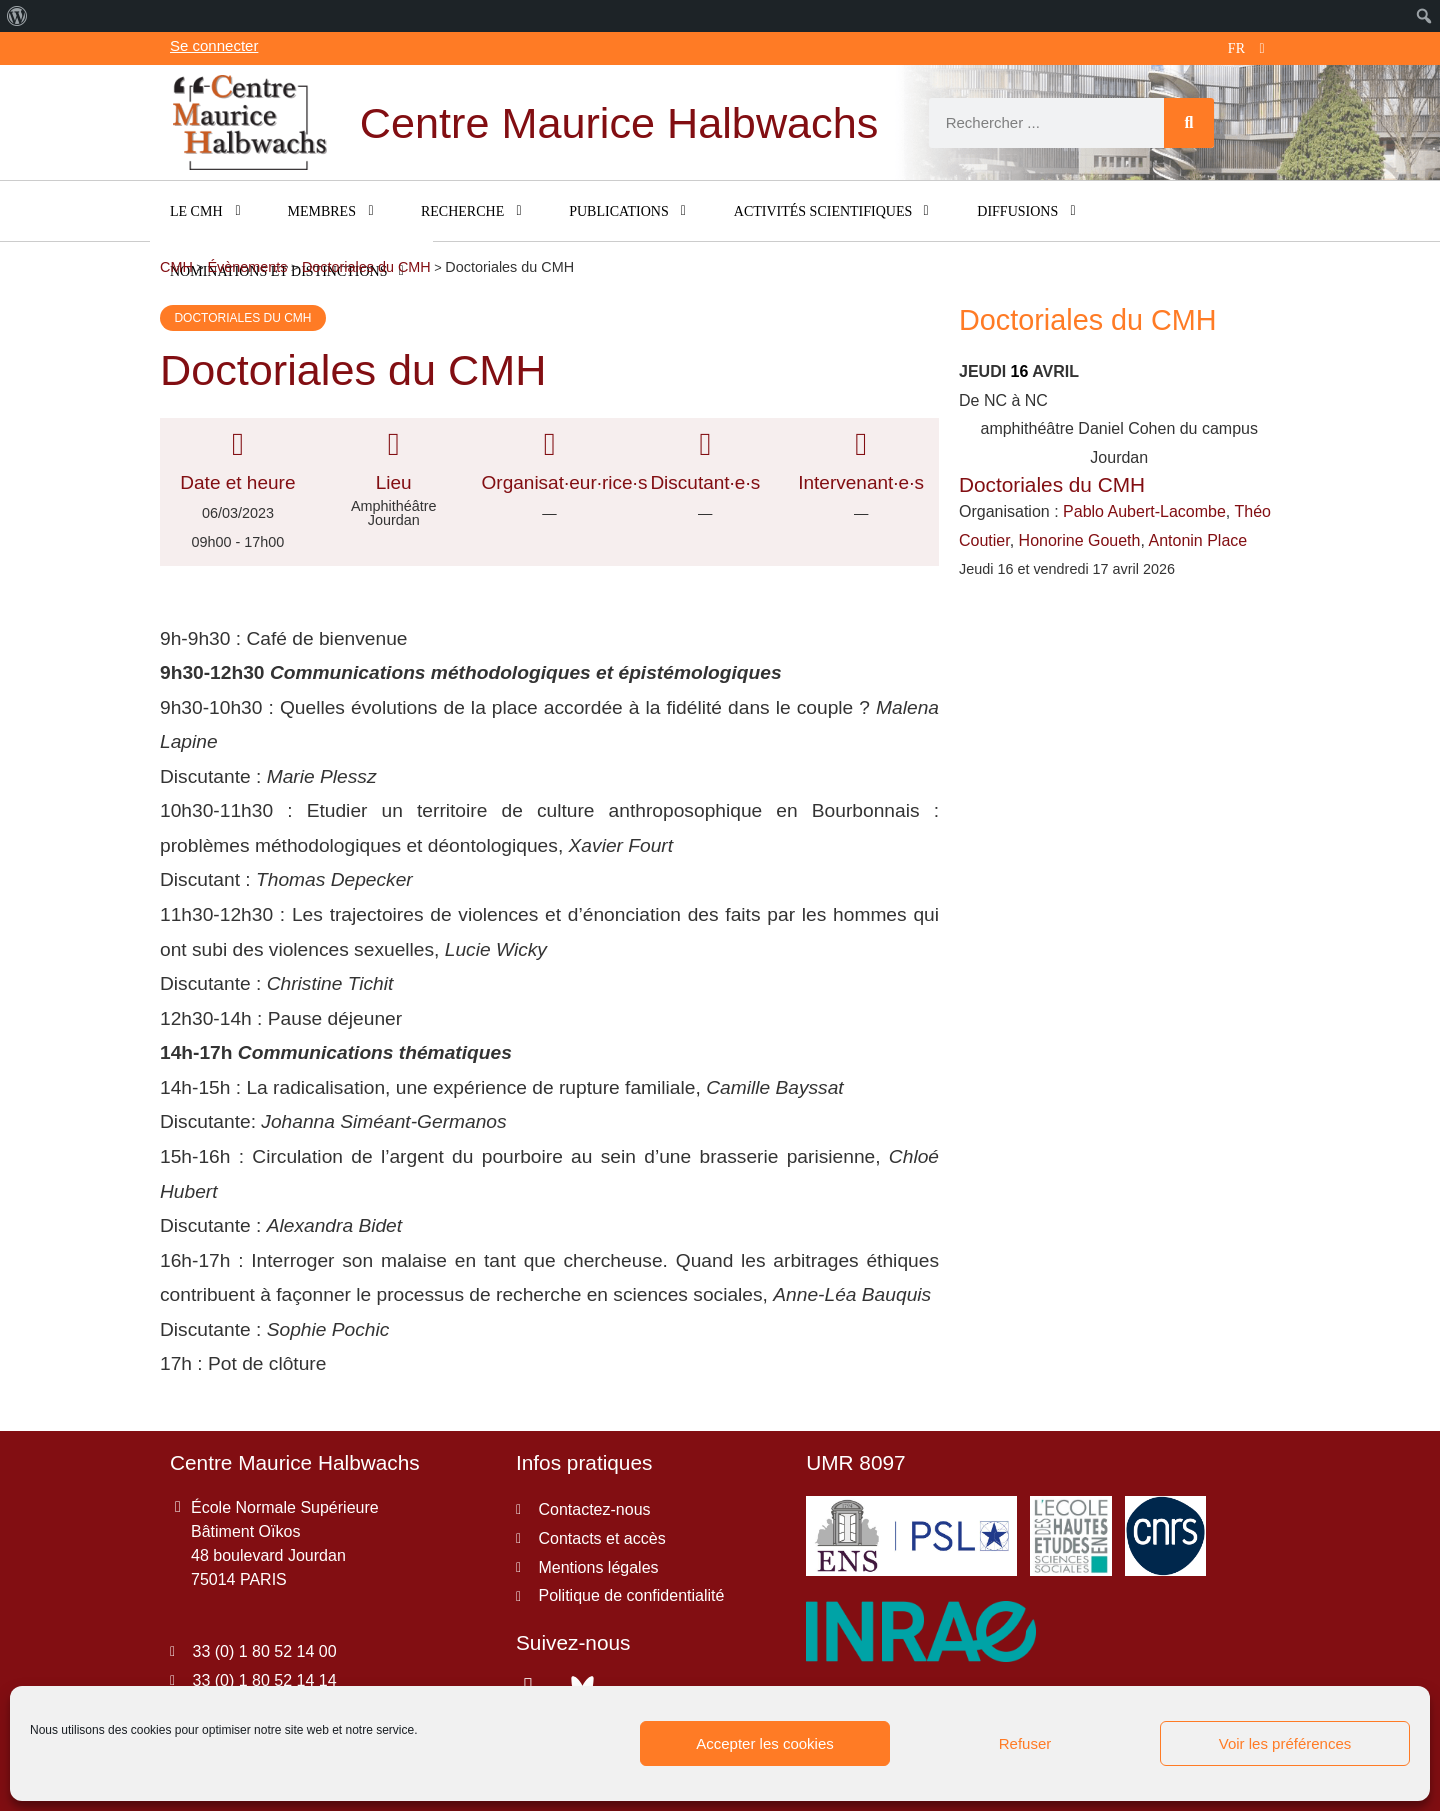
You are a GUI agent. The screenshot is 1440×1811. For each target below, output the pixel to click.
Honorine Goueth (1080, 540)
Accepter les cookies (765, 1743)
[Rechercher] (1189, 123)
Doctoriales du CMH (242, 318)
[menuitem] (17, 16)
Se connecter (214, 45)
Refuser (1025, 1743)
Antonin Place (1197, 540)
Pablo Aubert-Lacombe (1144, 511)
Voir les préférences (1285, 1743)
